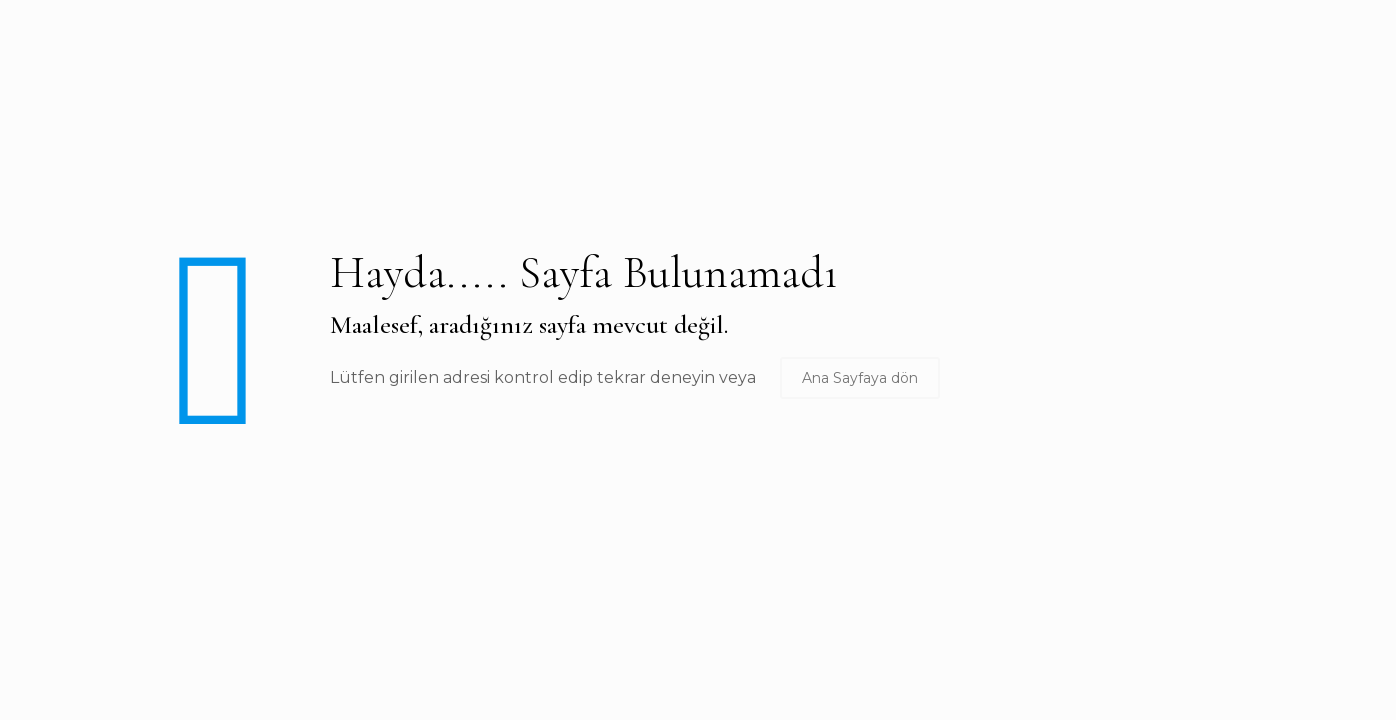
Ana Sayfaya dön (860, 378)
